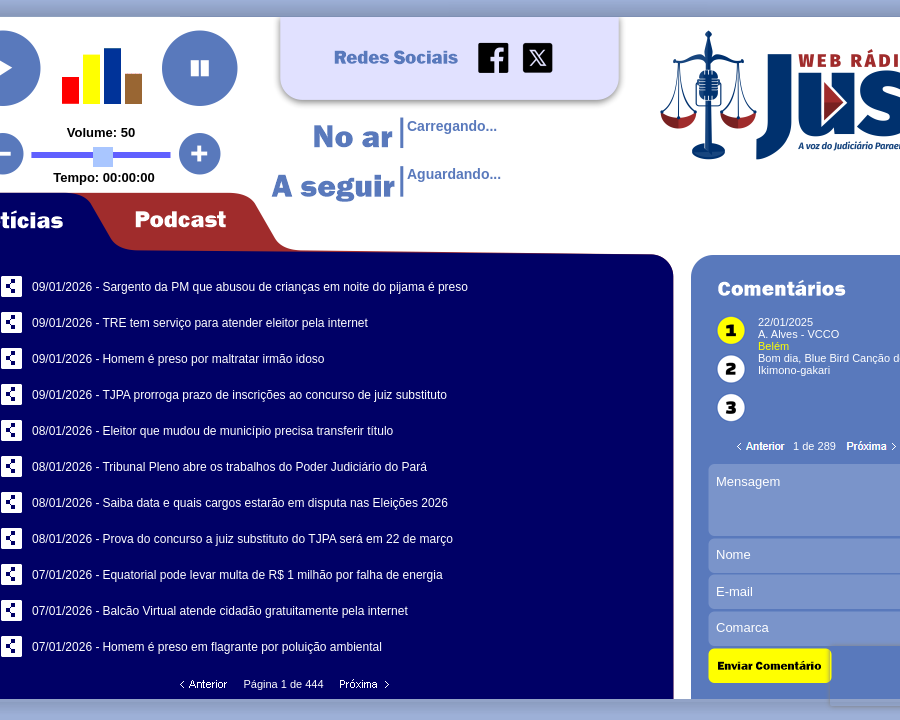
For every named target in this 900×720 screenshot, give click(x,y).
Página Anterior (205, 685)
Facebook (493, 58)
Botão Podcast (194, 222)
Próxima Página (363, 685)
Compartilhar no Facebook (11, 286)
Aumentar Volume (200, 154)
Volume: (94, 132)
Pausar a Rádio (200, 68)
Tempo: (78, 177)
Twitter (538, 58)
